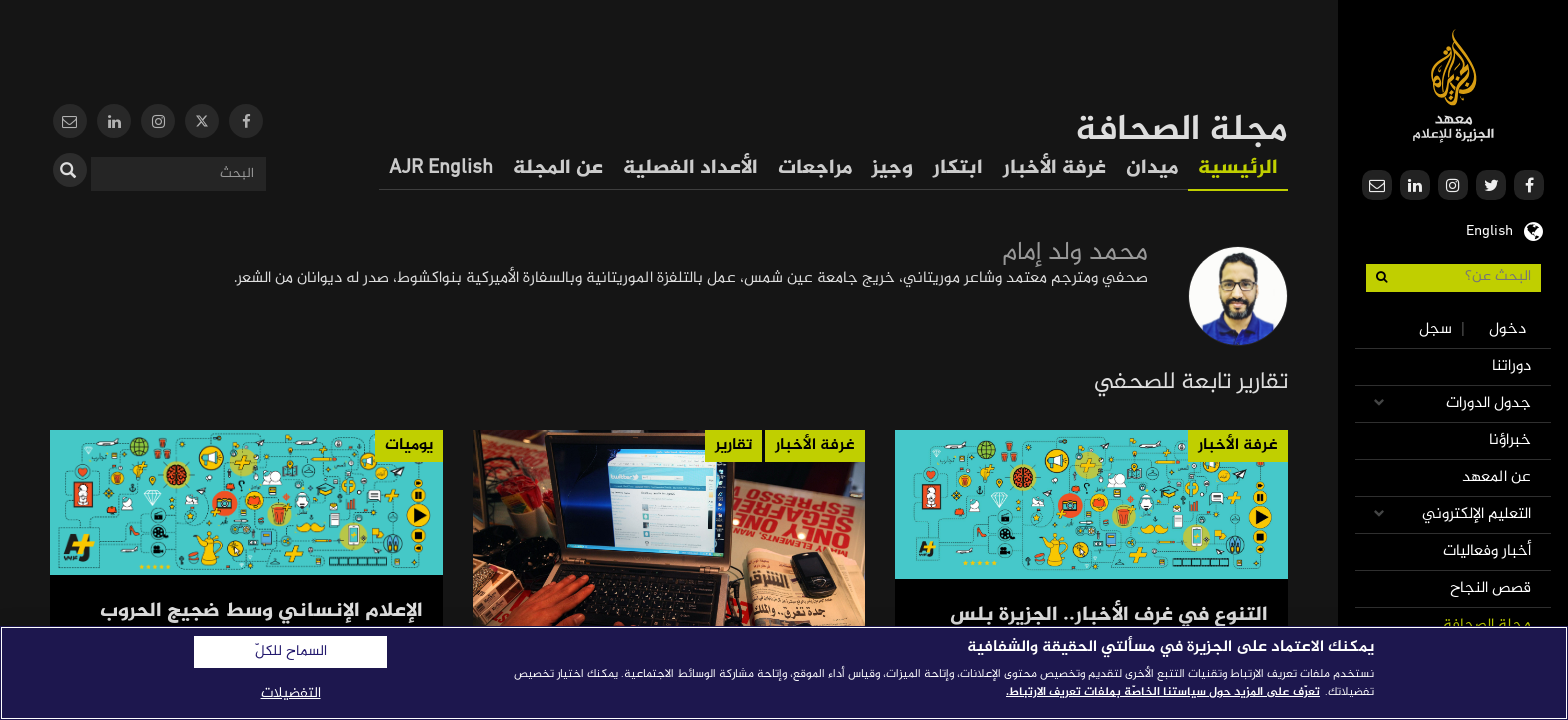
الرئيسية (1238, 168)
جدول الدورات (1488, 403)
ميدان (1152, 168)
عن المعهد (1496, 477)
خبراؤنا (1510, 440)
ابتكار (958, 168)
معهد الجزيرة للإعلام (1453, 85)
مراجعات (815, 168)
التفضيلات (291, 693)
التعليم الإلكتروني (1476, 514)
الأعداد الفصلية (690, 168)
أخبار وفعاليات (1487, 551)
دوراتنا (1511, 366)
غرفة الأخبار (1054, 168)
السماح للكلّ (291, 652)
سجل (1435, 329)
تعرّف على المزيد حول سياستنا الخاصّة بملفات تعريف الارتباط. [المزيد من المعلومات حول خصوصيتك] (1163, 692)
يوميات (409, 445)
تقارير (733, 445)
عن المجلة (558, 168)
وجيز (892, 168)
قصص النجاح (1490, 588)
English (1489, 229)
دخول (1507, 329)
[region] (784, 673)
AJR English (441, 168)
